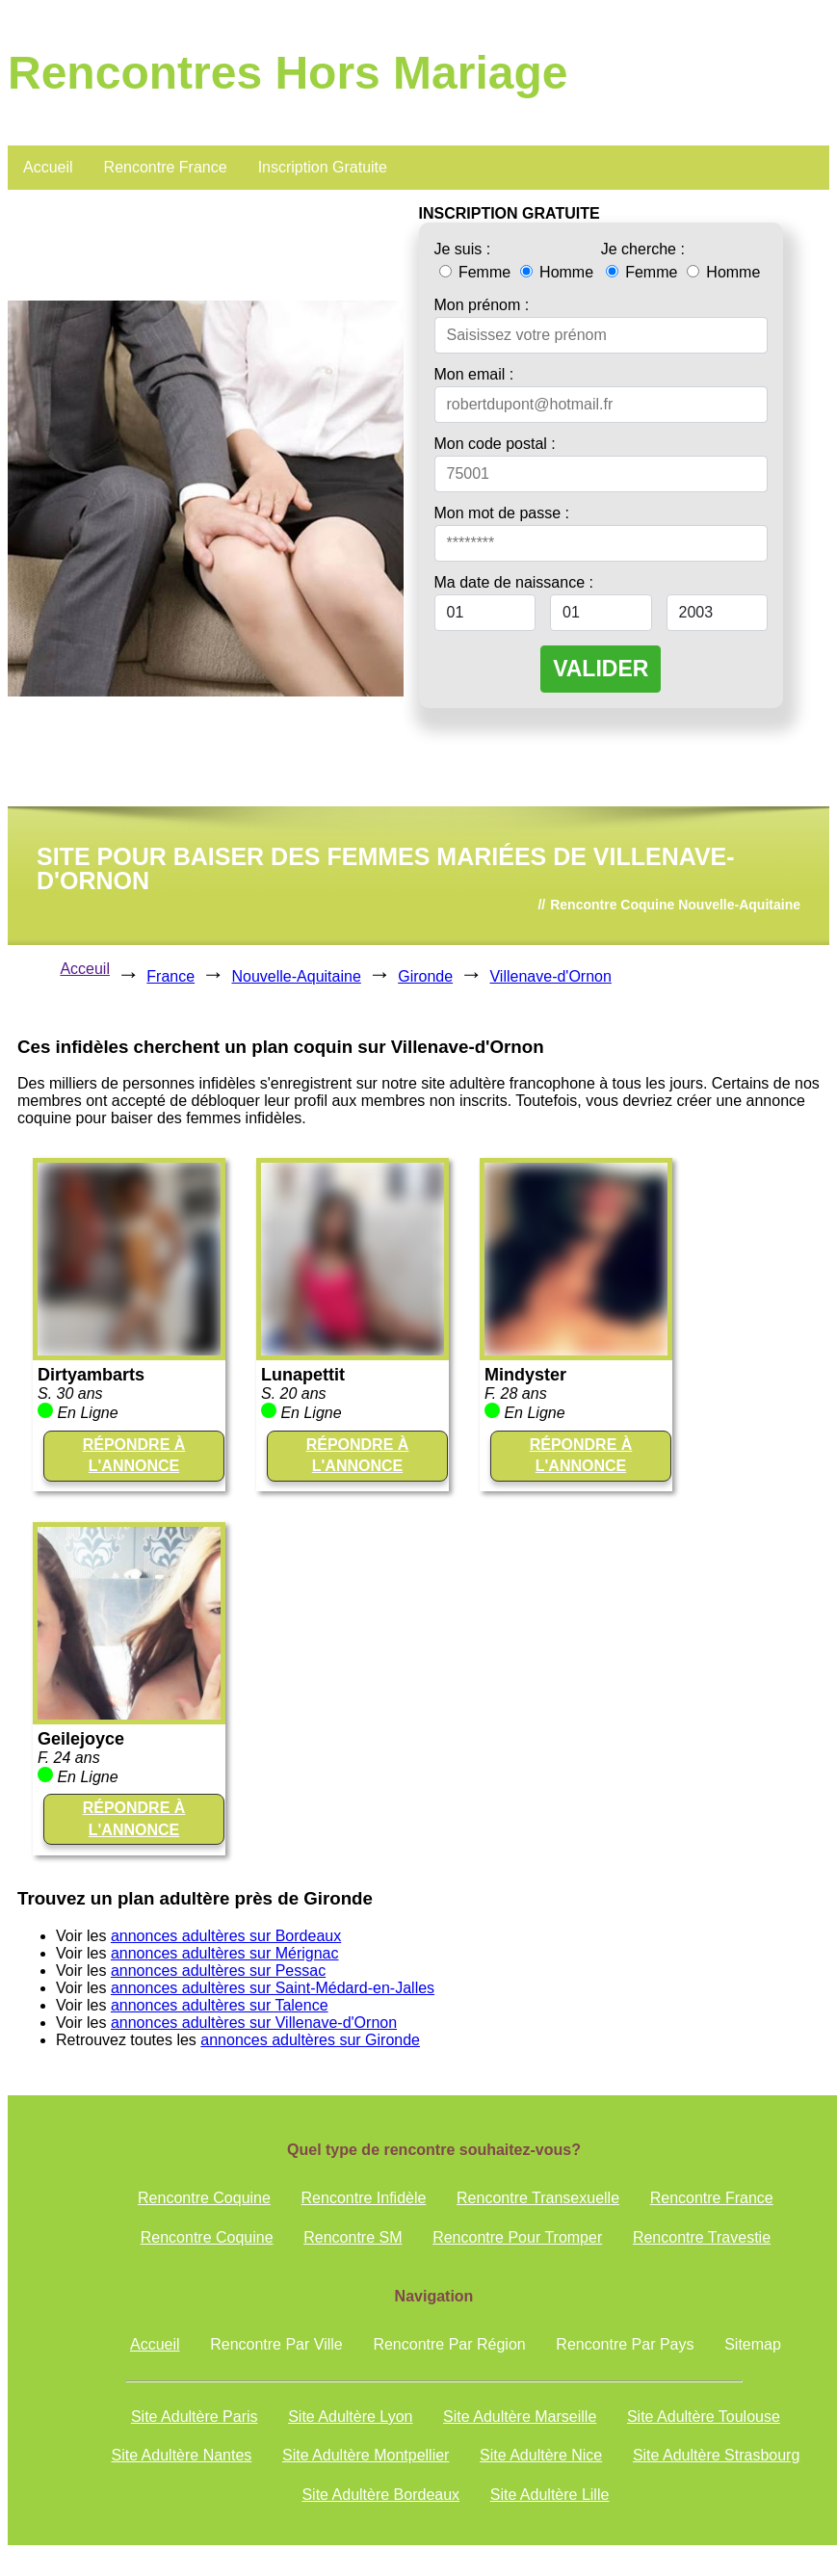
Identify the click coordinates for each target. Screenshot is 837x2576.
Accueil (48, 167)
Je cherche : (643, 249)
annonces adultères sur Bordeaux (226, 1936)
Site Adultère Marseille (519, 2416)
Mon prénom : (482, 305)
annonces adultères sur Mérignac (225, 1953)
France (170, 976)
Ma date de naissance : (513, 582)
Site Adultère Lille (550, 2494)
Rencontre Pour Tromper (517, 2237)
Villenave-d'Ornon (550, 976)
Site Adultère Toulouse (703, 2416)
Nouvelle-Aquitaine (296, 976)
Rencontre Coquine (204, 2198)
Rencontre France (165, 167)
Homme (556, 272)
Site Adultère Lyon (350, 2416)
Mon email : (474, 374)
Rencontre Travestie (702, 2237)
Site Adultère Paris (194, 2416)
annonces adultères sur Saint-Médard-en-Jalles (272, 1988)
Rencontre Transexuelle (538, 2198)
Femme (477, 272)
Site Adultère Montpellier (365, 2455)
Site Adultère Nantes (181, 2455)
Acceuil (85, 968)
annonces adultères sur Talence (219, 2005)
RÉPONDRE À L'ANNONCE (134, 1455)
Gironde (425, 976)
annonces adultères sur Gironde (310, 2040)
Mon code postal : (495, 443)
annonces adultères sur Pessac (218, 1970)
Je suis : (462, 249)
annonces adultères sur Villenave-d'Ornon (254, 2022)
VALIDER (600, 668)
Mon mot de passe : (502, 513)
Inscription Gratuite (322, 167)
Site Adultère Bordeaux (380, 2494)
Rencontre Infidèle (364, 2198)
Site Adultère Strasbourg (716, 2455)
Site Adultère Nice (541, 2455)
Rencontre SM (352, 2237)
